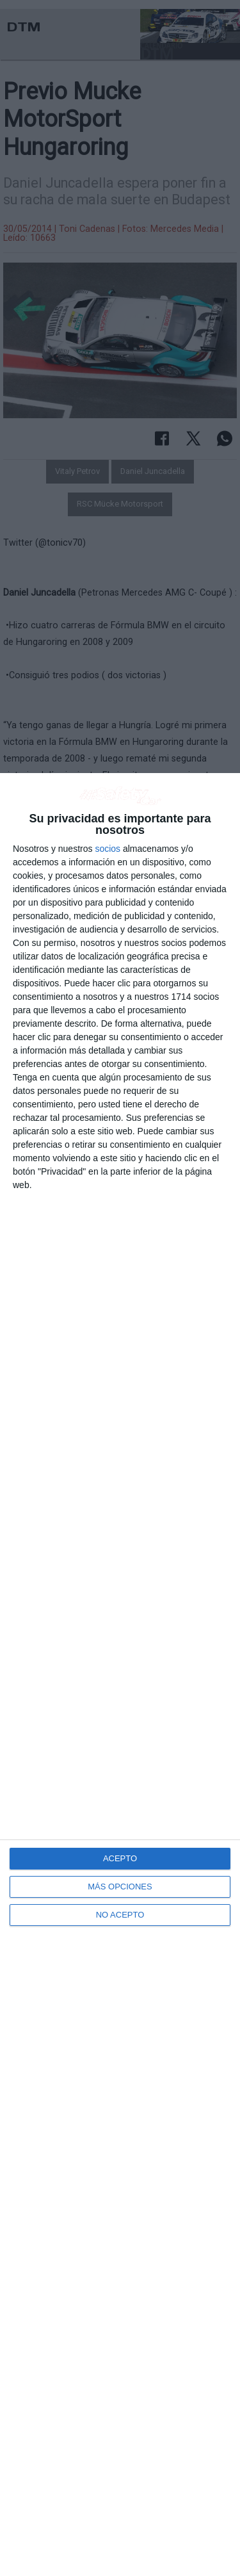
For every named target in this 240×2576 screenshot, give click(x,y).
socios (107, 848)
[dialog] (120, 1674)
